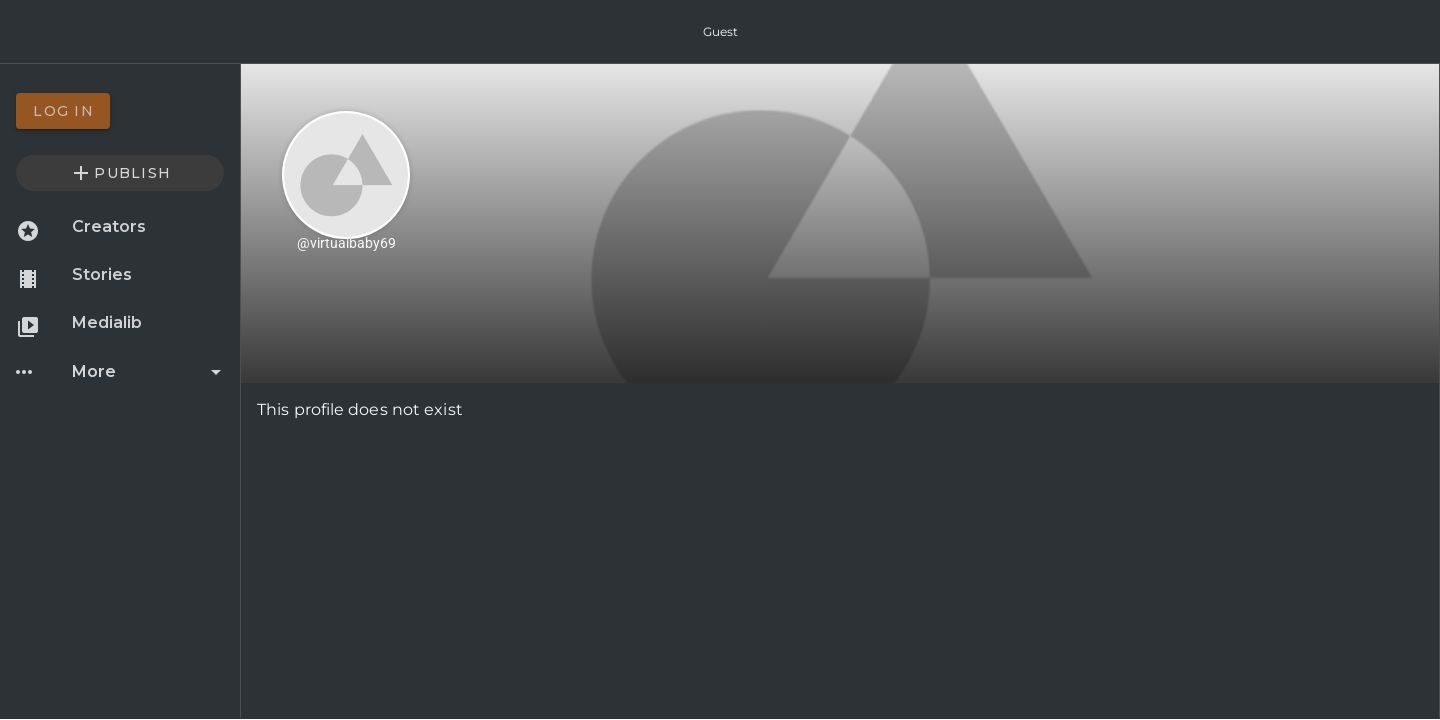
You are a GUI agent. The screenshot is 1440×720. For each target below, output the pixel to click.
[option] (120, 111)
